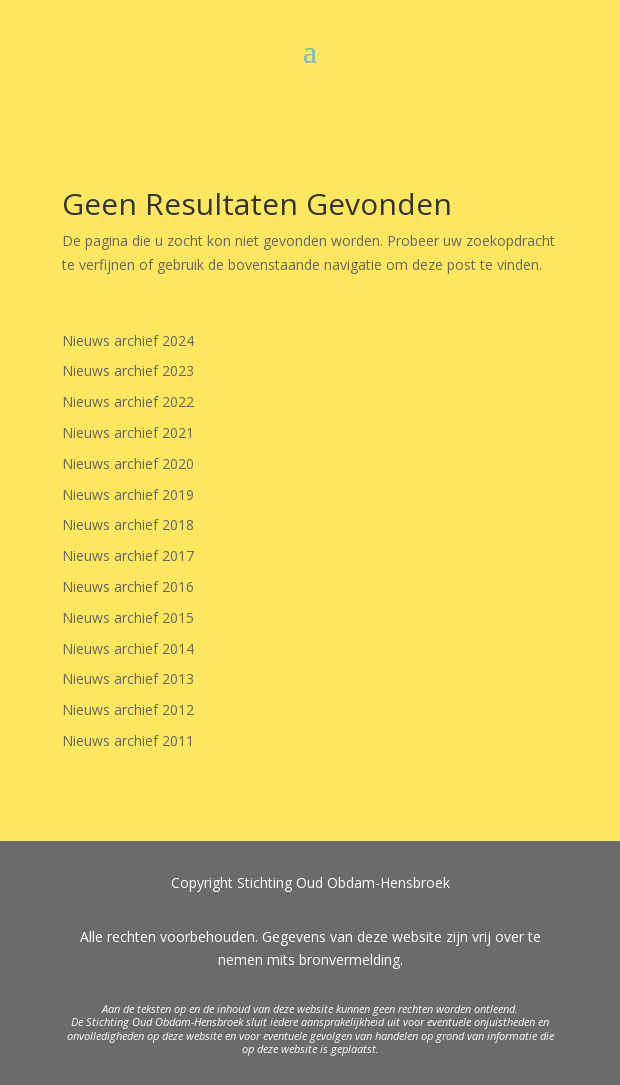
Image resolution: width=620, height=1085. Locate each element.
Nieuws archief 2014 (128, 648)
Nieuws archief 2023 (128, 370)
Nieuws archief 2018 (128, 524)
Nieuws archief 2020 (128, 463)
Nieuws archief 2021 (128, 432)
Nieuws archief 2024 (128, 340)
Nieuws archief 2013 (128, 678)
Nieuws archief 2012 (128, 709)
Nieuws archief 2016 (128, 586)
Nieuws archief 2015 (128, 617)
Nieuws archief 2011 (128, 740)
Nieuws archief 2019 (128, 494)
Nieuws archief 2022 (128, 401)
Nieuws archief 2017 (128, 555)
